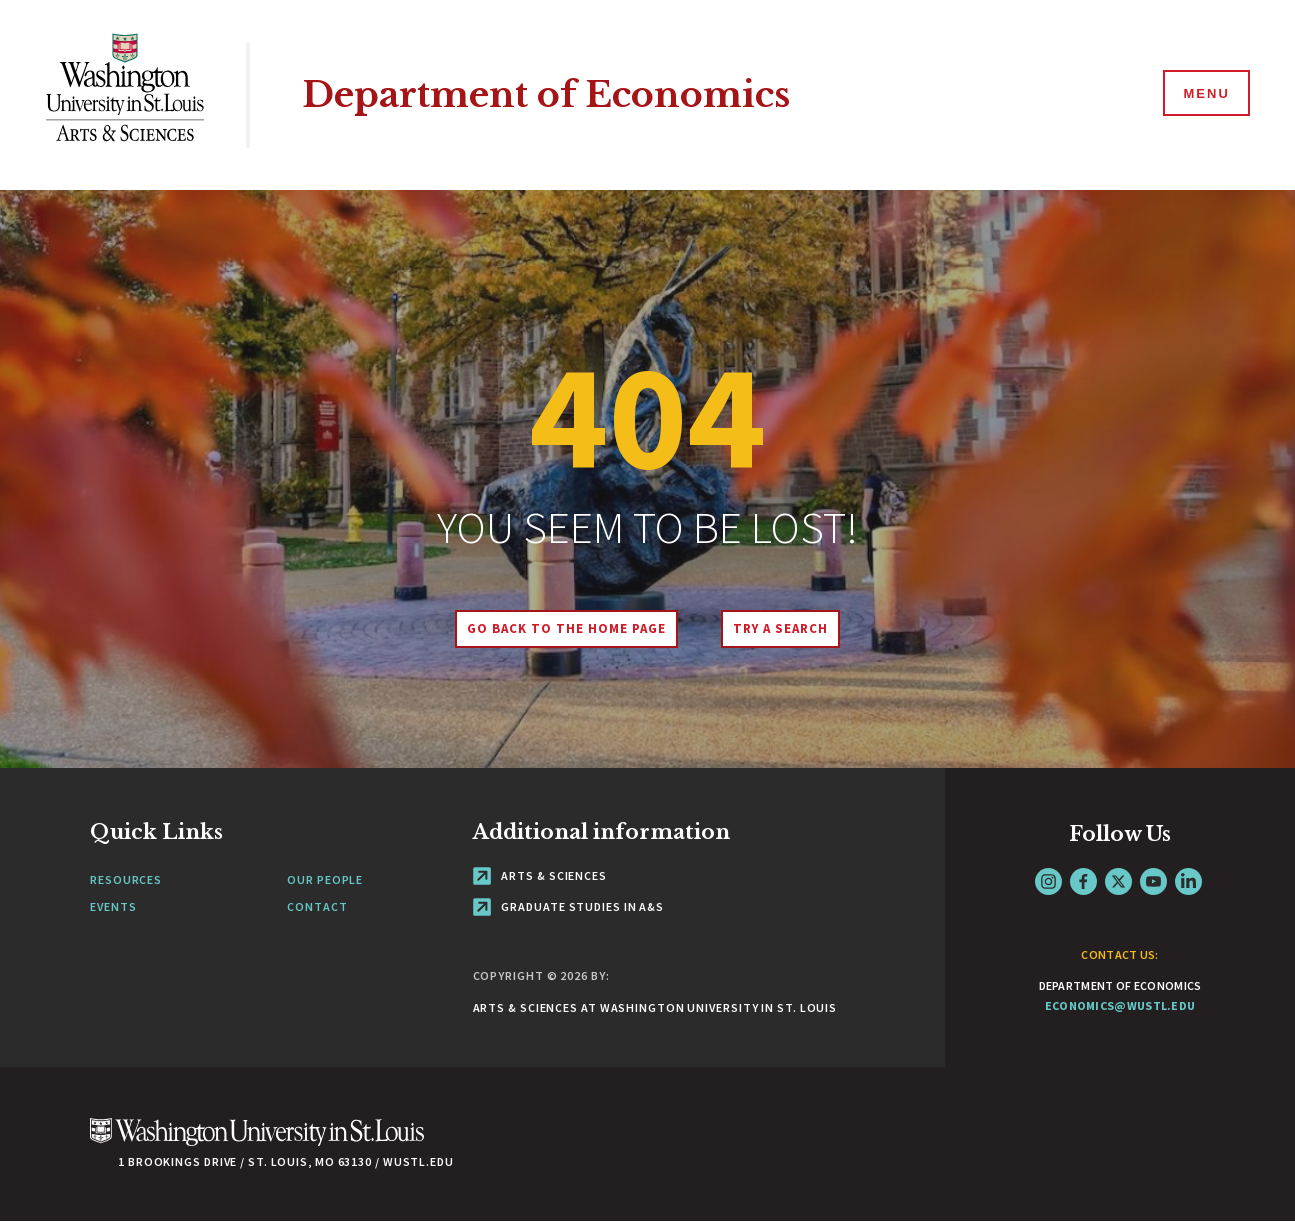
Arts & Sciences (540, 875)
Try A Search (780, 628)
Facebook (1083, 881)
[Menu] (1205, 94)
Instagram (1048, 881)
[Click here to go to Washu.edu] (257, 1142)
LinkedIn (1188, 881)
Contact (317, 906)
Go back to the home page (566, 628)
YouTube (1153, 881)
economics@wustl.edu (1120, 1005)
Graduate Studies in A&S (569, 906)
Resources (126, 879)
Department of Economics (546, 94)
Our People (325, 879)
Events (113, 906)
